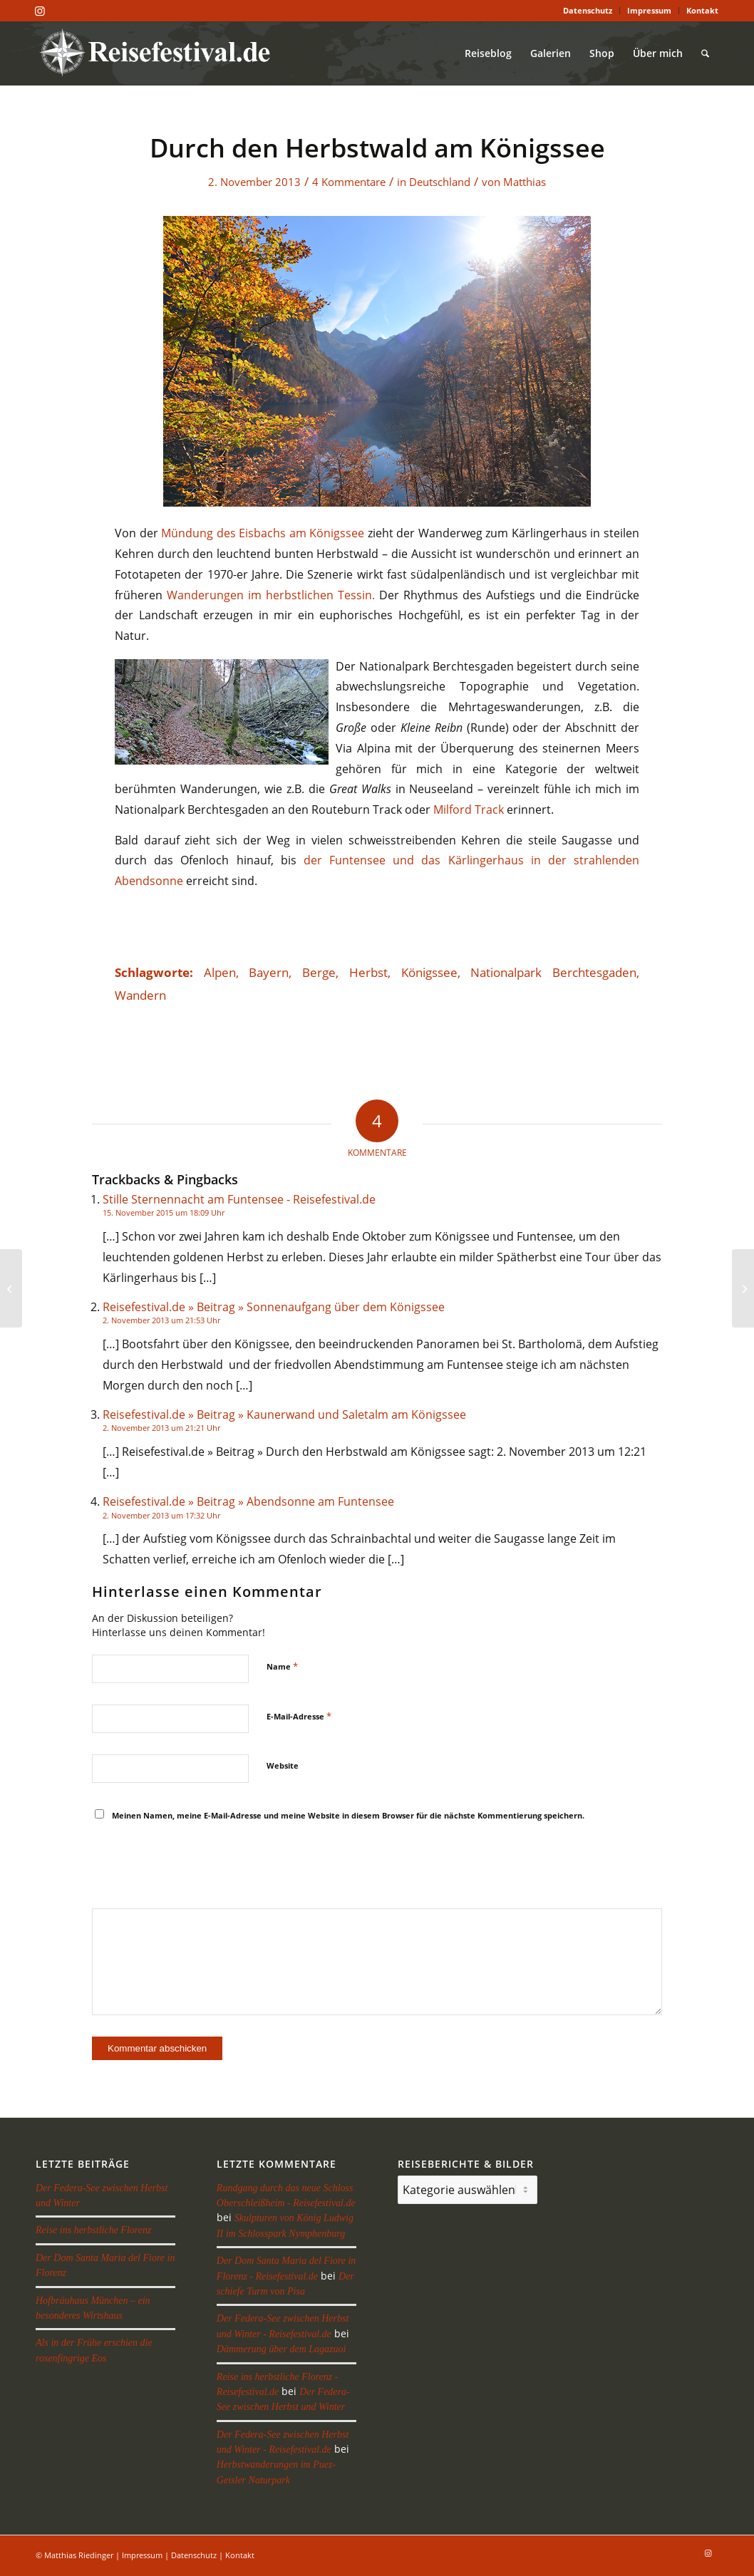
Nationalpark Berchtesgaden (553, 972)
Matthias (524, 182)
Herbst (368, 972)
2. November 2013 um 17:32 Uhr (161, 1515)
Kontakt (702, 10)
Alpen (220, 972)
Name (282, 1666)
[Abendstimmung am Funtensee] (743, 1288)
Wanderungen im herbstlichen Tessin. (271, 595)
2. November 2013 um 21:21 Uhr (161, 1427)
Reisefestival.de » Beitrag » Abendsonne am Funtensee (248, 1501)
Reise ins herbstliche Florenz (93, 2230)
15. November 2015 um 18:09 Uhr (163, 1212)
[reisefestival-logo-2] (160, 53)
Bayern (269, 972)
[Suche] (705, 53)
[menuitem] (588, 10)
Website (283, 1765)
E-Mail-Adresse (299, 1715)
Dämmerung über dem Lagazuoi (281, 2349)
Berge (319, 972)
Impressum (649, 10)
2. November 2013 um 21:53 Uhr (161, 1320)
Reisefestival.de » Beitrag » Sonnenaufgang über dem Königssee (274, 1307)
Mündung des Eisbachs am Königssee (262, 533)
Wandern (140, 995)
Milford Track (468, 809)
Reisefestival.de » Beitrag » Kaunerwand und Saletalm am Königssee (284, 1414)
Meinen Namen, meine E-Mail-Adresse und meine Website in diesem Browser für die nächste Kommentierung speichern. (348, 1815)
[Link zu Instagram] (40, 10)
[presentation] (200, 1866)
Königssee (429, 972)
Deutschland (439, 182)
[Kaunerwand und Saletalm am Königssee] (11, 1288)
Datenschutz (587, 10)
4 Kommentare (349, 182)
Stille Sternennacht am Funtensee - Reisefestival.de (239, 1199)
